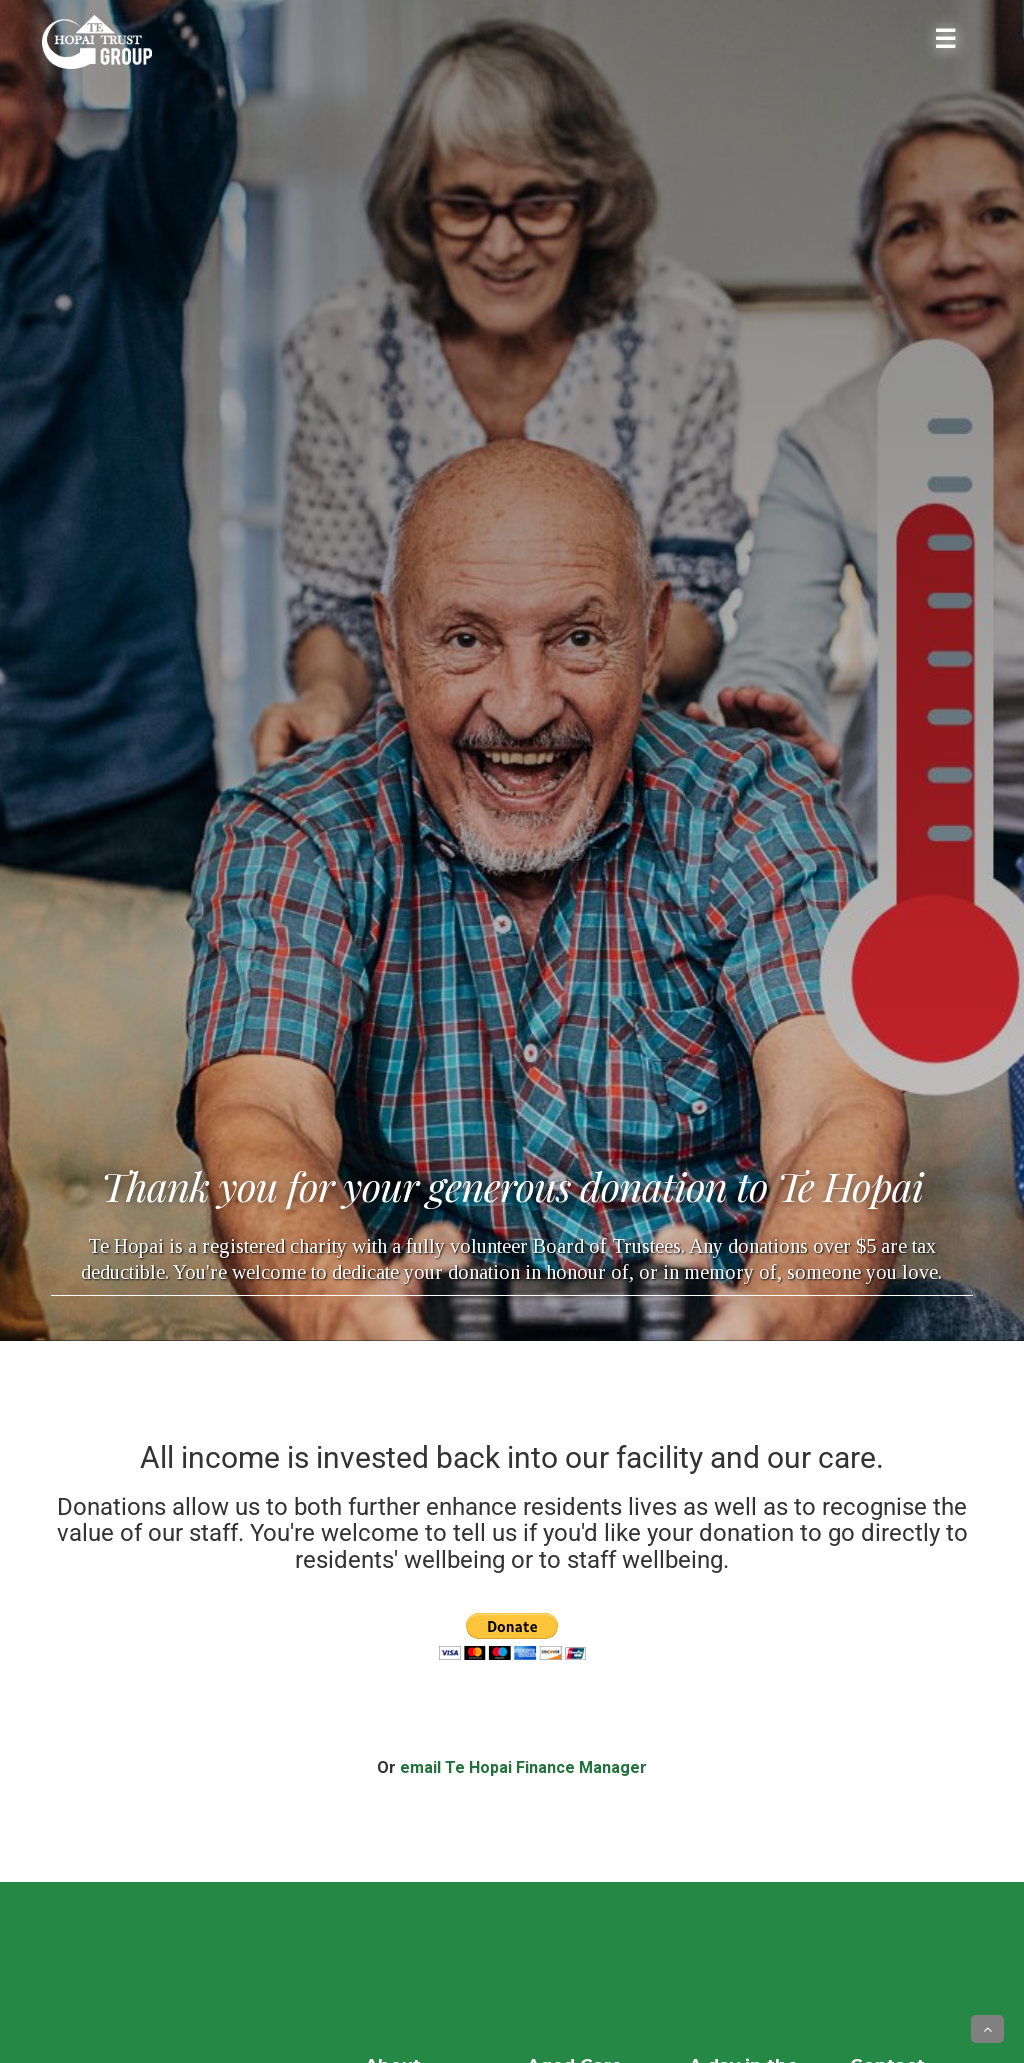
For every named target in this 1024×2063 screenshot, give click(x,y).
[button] (987, 2029)
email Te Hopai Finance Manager (523, 1767)
